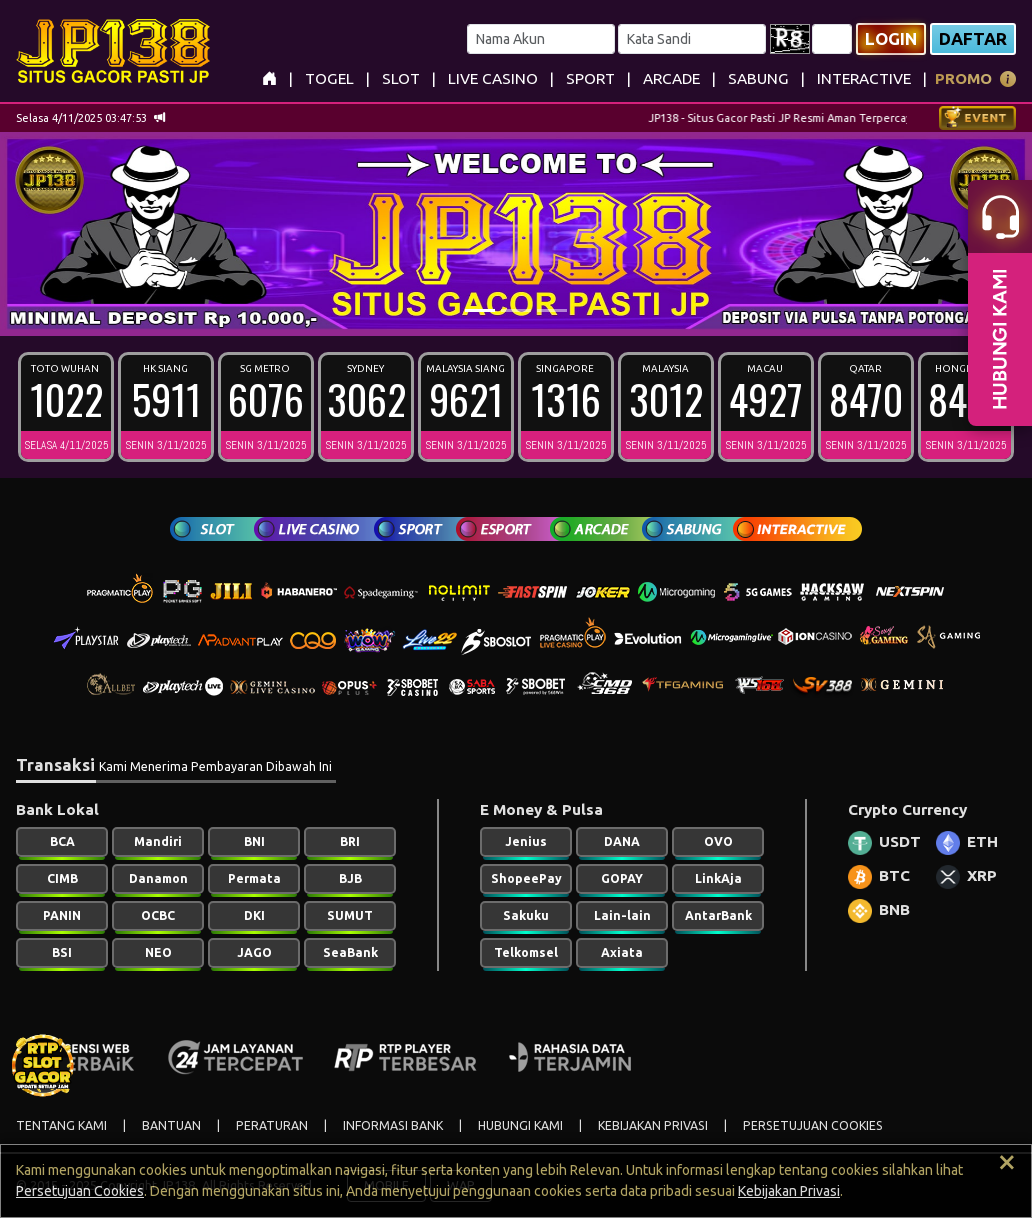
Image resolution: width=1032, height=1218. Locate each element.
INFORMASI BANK (393, 1125)
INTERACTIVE (864, 78)
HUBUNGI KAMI (520, 1125)
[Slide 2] (516, 310)
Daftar (973, 38)
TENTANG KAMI (61, 1125)
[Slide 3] (552, 310)
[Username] (541, 39)
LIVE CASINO (493, 78)
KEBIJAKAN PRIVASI (653, 1125)
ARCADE (671, 78)
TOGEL (329, 78)
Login (891, 38)
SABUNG (758, 78)
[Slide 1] (480, 310)
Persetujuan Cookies (80, 1191)
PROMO (963, 78)
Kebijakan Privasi (789, 1191)
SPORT (590, 78)
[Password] (692, 39)
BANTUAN (171, 1125)
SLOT (401, 78)
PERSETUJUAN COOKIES (813, 1125)
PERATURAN (272, 1125)
